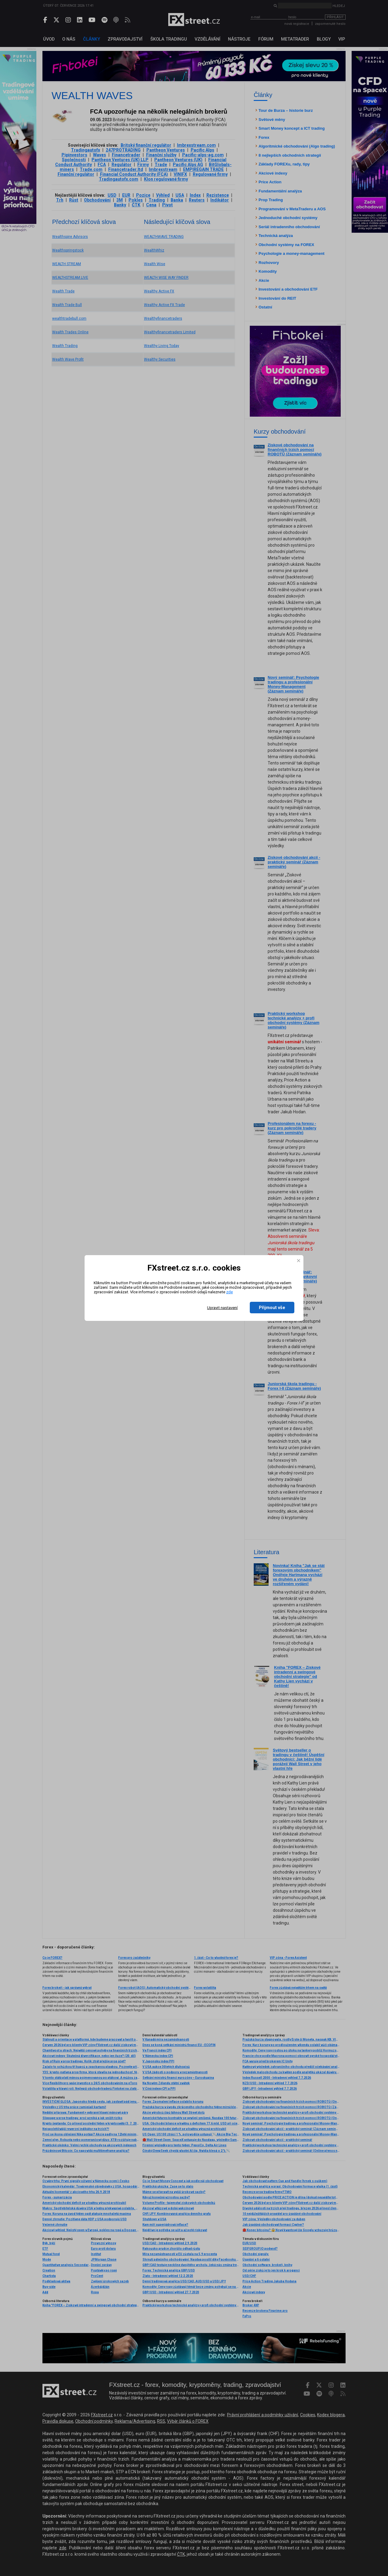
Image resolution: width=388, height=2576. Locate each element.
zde (229, 1292)
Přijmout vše (272, 1307)
